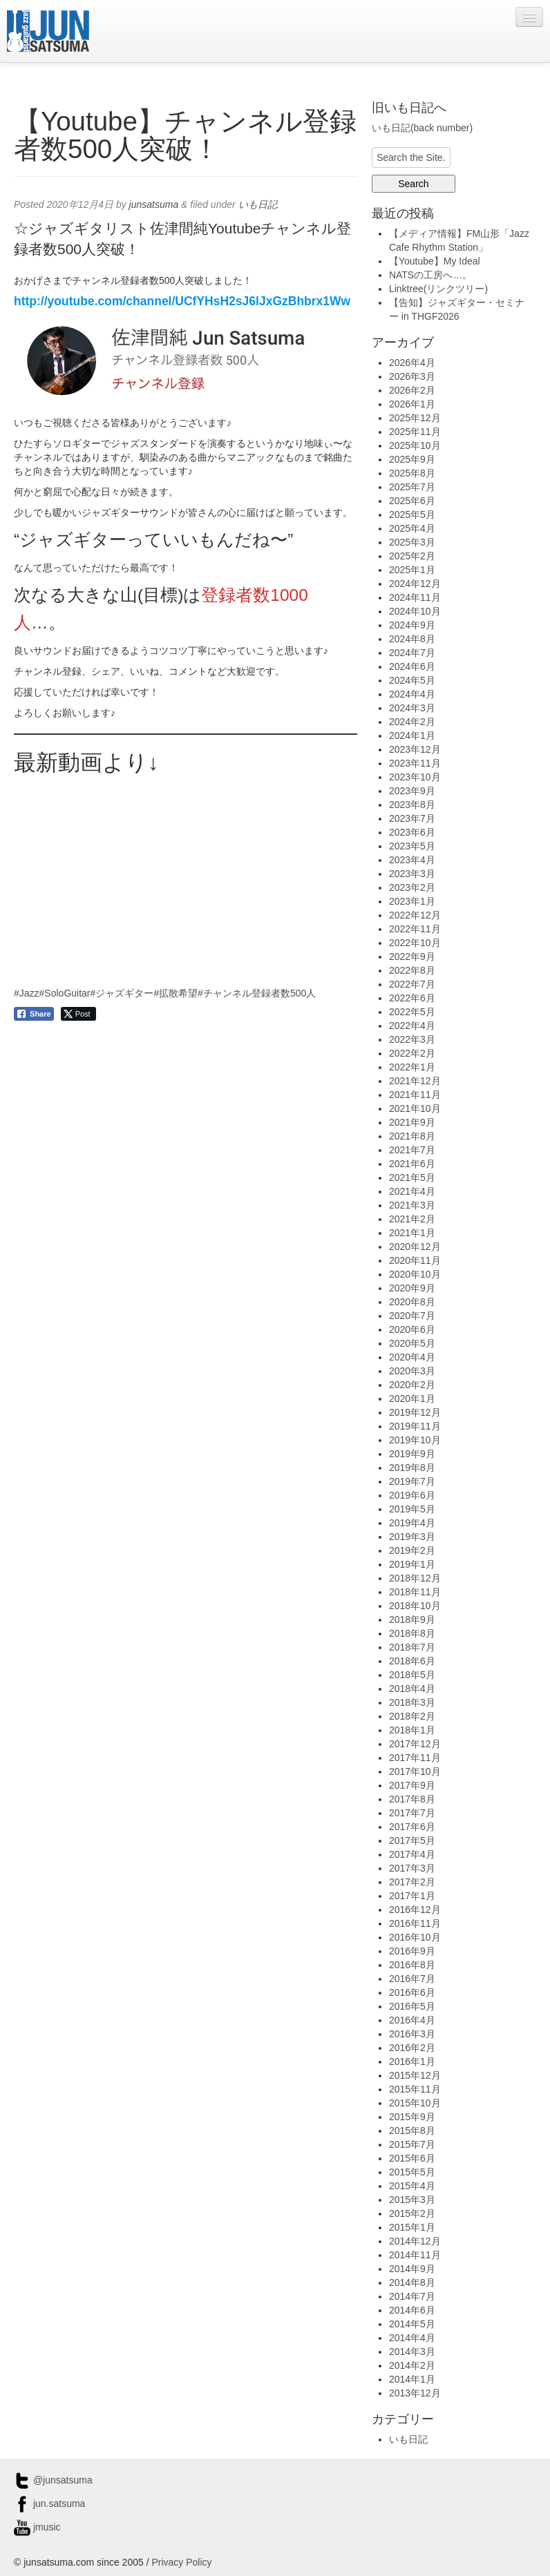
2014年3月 (412, 2351)
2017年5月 (412, 1840)
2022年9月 (412, 956)
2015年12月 (415, 2075)
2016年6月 (412, 1992)
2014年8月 (412, 2282)
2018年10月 (415, 1605)
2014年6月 (412, 2310)
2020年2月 (412, 1384)
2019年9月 (412, 1453)
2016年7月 (412, 1978)
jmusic (37, 2526)
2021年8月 (412, 1136)
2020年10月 (415, 1274)
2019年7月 (412, 1481)
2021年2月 (412, 1218)
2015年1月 (412, 2227)
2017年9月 (412, 1785)
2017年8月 (412, 1799)
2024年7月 (412, 652)
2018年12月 (415, 1578)
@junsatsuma (53, 2480)
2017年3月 (412, 1868)
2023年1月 (412, 901)
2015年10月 (415, 2102)
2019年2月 (412, 1550)
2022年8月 (412, 970)
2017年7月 (412, 1812)
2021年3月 (412, 1205)
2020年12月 (415, 1246)
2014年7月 (412, 2296)
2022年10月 (415, 942)
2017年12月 (415, 1743)
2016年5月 (412, 2006)
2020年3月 (412, 1370)
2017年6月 (412, 1826)
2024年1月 (412, 735)
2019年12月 (415, 1412)
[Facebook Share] (34, 1014)
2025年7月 (412, 486)
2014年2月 (412, 2365)
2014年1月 (412, 2379)
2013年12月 (415, 2393)
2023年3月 (412, 873)
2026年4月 (412, 362)
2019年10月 (415, 1439)
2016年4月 (412, 2020)
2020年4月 (412, 1357)
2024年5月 (412, 680)
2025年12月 (415, 417)
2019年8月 (412, 1467)
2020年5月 (412, 1343)
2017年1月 (412, 1895)
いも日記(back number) (422, 127)
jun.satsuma (49, 2503)
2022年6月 (412, 997)
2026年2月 (412, 390)
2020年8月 (412, 1301)
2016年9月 (412, 1951)
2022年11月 (415, 928)
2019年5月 (412, 1509)
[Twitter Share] (78, 1014)
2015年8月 (412, 2130)
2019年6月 (412, 1495)
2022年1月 (412, 1067)
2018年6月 (412, 1660)
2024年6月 (412, 666)
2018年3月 (412, 1702)
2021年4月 (412, 1191)
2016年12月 (415, 1909)
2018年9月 (412, 1619)
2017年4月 (412, 1854)
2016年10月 (415, 1937)
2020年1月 (412, 1398)
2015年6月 (412, 2158)
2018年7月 (412, 1647)
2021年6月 (412, 1163)
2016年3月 (412, 2033)
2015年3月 (412, 2199)
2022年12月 (415, 915)
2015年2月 (412, 2213)
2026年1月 (412, 404)
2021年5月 (412, 1177)
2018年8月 (412, 1633)
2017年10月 (415, 1771)
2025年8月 (412, 473)
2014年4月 (412, 2337)
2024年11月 (415, 597)
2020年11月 (415, 1260)
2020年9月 (412, 1288)
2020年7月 (412, 1315)
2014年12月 (415, 2241)
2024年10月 (415, 611)
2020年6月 (412, 1329)
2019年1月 (412, 1564)
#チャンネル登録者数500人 (257, 993)
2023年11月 (415, 763)
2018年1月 (412, 1730)
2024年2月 (412, 721)
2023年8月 (412, 804)
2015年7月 (412, 2144)
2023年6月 (412, 832)
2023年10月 (415, 776)
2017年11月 (415, 1757)
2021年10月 (415, 1108)
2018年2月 (412, 1716)
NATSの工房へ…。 (430, 274)
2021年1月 (412, 1232)
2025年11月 (415, 431)
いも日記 (257, 204)
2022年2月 (412, 1053)
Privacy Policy (181, 2562)
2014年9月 (412, 2268)
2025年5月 (412, 514)
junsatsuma (154, 204)
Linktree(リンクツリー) (438, 288)
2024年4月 (412, 694)
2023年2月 (412, 887)
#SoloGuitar (65, 993)
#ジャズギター (122, 993)
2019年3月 (412, 1536)
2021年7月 (412, 1149)
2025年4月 (412, 528)
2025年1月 (412, 569)
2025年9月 (412, 459)
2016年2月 (412, 2047)
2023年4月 (412, 859)
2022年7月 (412, 984)
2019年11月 (415, 1426)
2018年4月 (412, 1688)
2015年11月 (415, 2089)
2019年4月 (412, 1522)
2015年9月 (412, 2116)
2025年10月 (415, 445)
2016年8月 (412, 1964)
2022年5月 (412, 1011)
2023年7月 (412, 818)
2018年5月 (412, 1674)
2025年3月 (412, 542)
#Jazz (26, 993)
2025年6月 (412, 500)
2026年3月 (412, 376)
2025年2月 (412, 555)
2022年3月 (412, 1039)
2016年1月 (412, 2061)
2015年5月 (412, 2172)
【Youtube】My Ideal (434, 261)
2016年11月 (415, 1923)
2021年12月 (415, 1080)
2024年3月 (412, 707)
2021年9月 (412, 1122)
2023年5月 (412, 846)
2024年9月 (412, 625)
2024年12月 (415, 583)
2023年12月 (415, 749)
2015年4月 (412, 2185)
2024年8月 (412, 638)
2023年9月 (412, 790)
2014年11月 (415, 2254)
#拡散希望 (175, 993)
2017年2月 (412, 1881)
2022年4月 (412, 1025)
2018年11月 (415, 1591)
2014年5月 (412, 2323)
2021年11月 (415, 1094)
